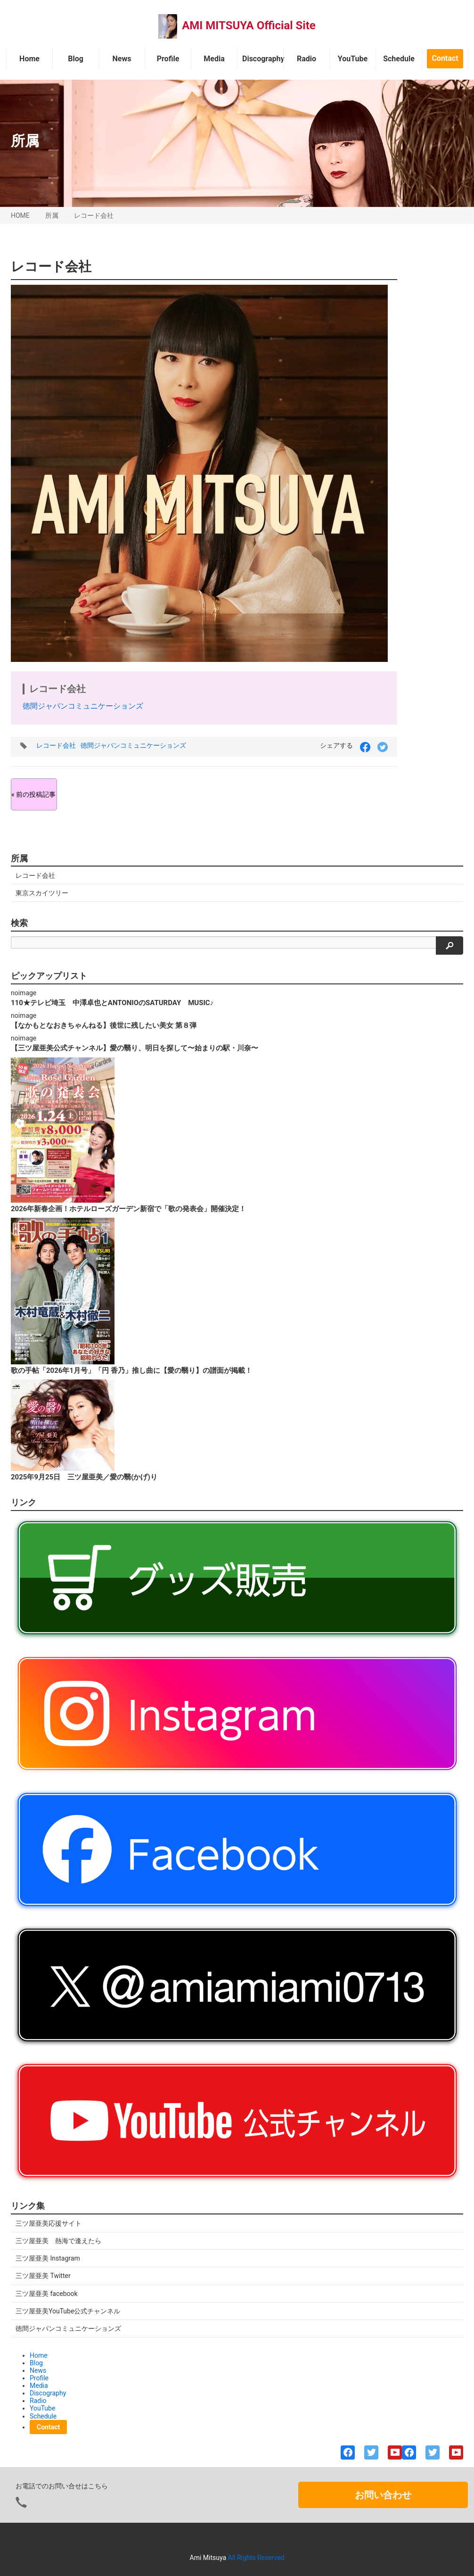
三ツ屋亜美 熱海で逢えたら (58, 2241)
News (122, 58)
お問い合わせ (383, 2495)
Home (29, 58)
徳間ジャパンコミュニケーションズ (83, 706)
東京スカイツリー (42, 893)
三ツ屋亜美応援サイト (49, 2223)
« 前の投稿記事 (33, 794)
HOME (20, 215)
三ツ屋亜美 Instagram (48, 2258)
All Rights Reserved (256, 2557)
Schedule (399, 58)
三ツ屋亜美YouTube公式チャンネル (68, 2311)
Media (214, 58)
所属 (51, 215)
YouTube (353, 58)
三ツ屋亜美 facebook (47, 2293)
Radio (306, 58)
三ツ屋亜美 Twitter (43, 2275)
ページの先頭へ (454, 2556)
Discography (262, 58)
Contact (445, 58)
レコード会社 (94, 215)
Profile (168, 58)
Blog (75, 58)
